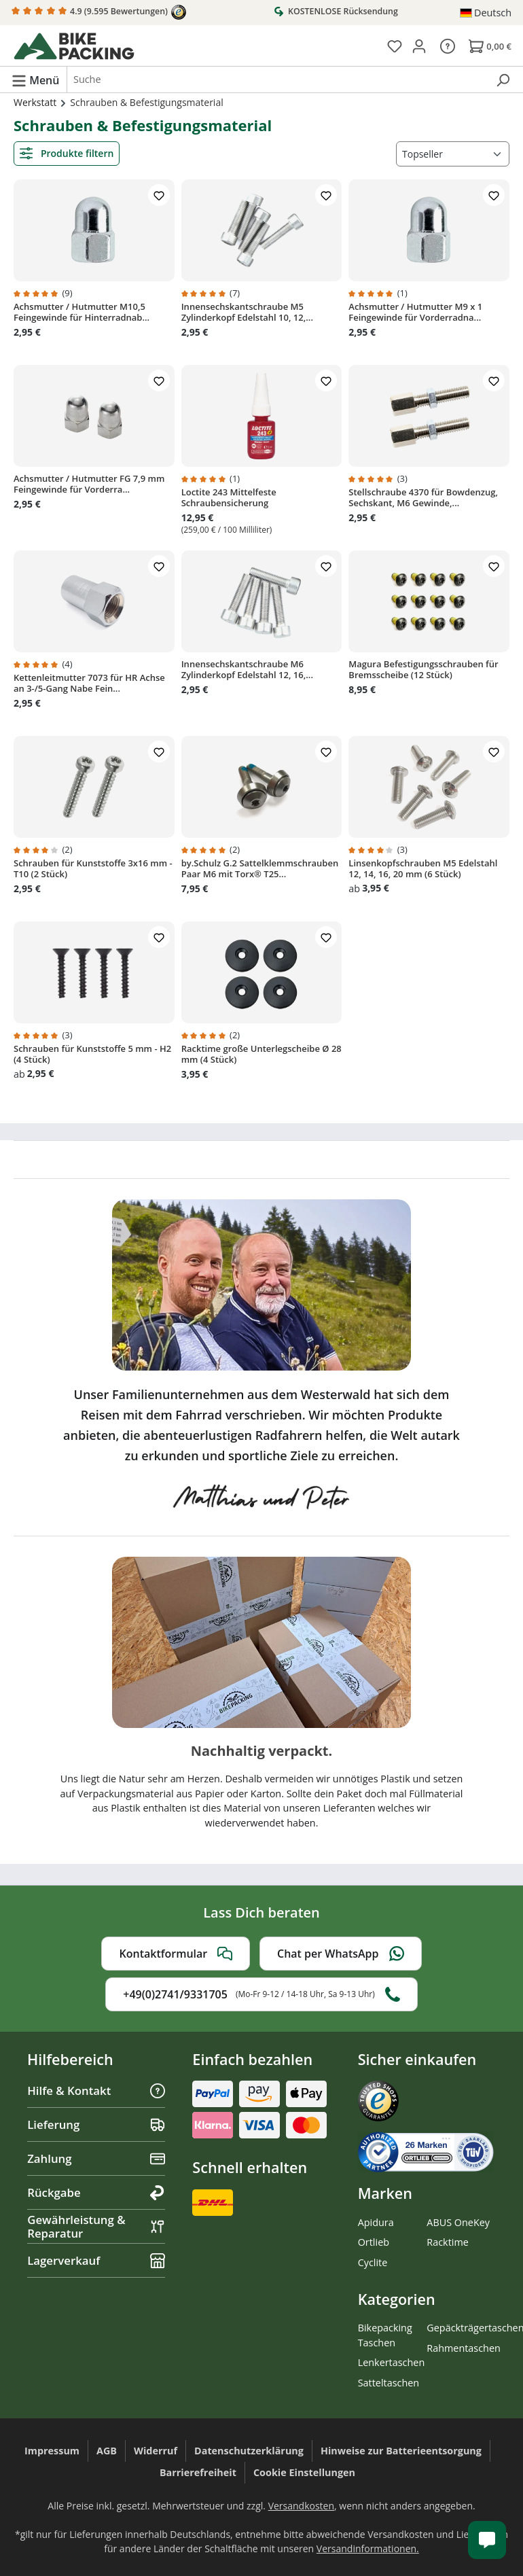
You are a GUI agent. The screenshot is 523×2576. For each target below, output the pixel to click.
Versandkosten (301, 2505)
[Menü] (35, 79)
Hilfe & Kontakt (96, 2090)
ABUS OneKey (458, 2222)
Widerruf (155, 2450)
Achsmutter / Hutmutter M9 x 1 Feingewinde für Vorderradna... (415, 312)
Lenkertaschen (391, 2362)
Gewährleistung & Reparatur (96, 2226)
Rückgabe (96, 2192)
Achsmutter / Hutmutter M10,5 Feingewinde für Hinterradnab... (81, 312)
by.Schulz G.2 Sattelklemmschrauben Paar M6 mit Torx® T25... (260, 868)
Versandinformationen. (368, 2548)
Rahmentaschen (464, 2348)
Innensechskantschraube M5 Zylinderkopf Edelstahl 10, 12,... (247, 312)
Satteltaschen (388, 2382)
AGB (106, 2450)
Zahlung (96, 2158)
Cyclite (373, 2262)
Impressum (51, 2450)
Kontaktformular (175, 1953)
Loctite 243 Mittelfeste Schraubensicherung (228, 497)
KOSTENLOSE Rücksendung (336, 11)
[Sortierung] (452, 153)
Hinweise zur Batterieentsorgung (401, 2450)
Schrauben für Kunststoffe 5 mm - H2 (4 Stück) (92, 1054)
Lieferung (96, 2124)
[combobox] (277, 79)
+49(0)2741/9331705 (261, 1994)
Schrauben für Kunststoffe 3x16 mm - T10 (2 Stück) (93, 868)
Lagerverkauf (96, 2260)
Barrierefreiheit (198, 2472)
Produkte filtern (66, 153)
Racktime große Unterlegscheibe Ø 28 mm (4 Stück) (261, 1054)
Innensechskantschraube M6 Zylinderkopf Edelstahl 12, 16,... (247, 669)
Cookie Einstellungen (304, 2472)
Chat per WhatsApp (340, 1953)
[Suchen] (502, 79)
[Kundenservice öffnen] (487, 2540)
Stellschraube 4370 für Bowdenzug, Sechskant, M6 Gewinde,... (423, 497)
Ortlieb (373, 2242)
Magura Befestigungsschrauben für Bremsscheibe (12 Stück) (423, 669)
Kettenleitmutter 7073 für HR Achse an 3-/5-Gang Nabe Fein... (89, 683)
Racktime (448, 2242)
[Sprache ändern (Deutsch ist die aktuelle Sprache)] (485, 12)
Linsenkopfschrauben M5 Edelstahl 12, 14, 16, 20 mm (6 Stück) (422, 868)
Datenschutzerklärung (249, 2450)
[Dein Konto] (419, 45)
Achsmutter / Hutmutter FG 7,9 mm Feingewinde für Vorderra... (89, 484)
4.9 (99, 12)
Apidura (376, 2222)
